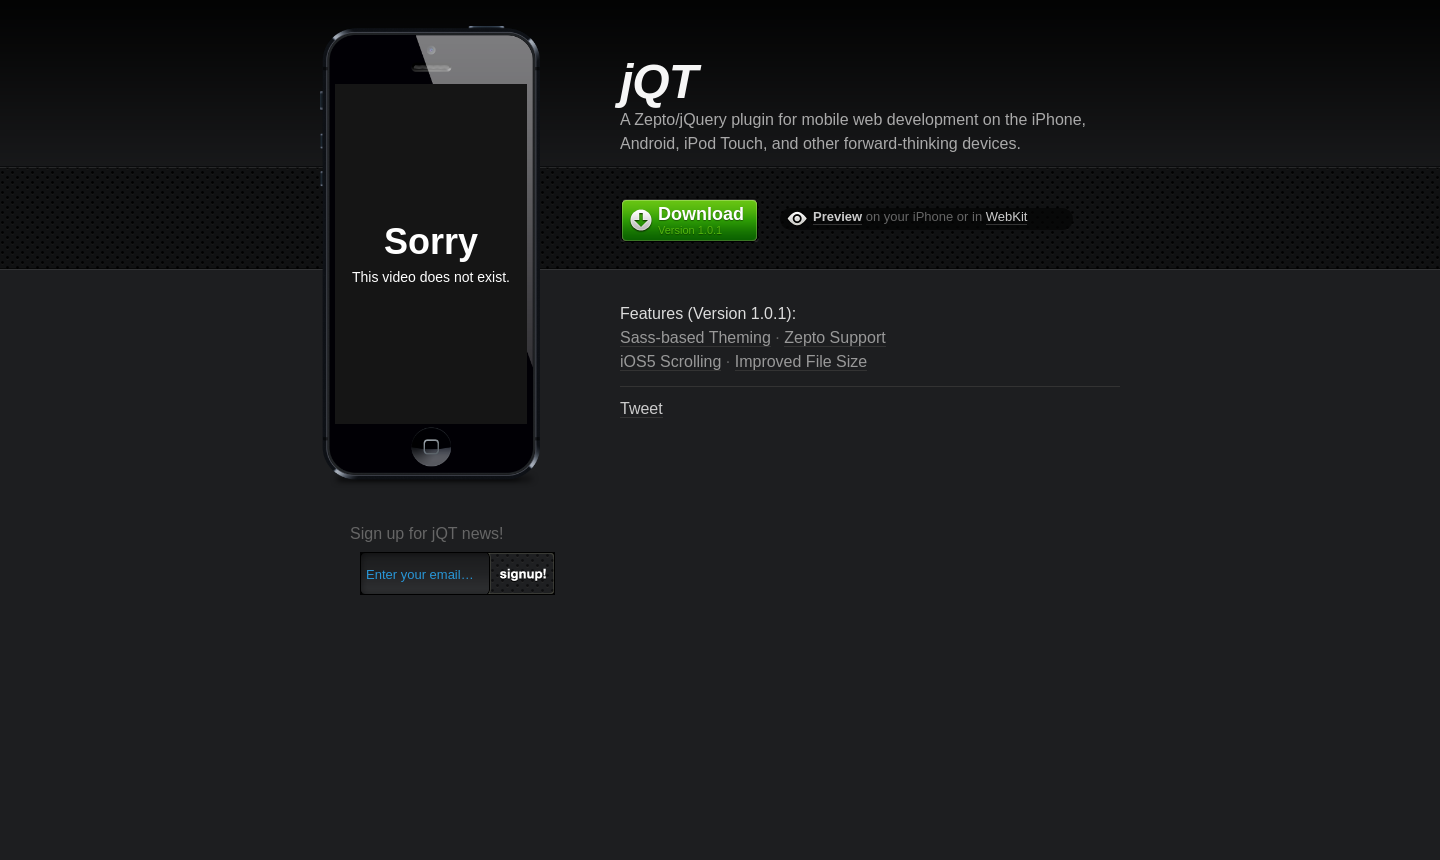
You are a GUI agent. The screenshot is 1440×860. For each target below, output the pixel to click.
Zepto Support (834, 337)
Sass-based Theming (695, 337)
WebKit (1007, 216)
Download (708, 221)
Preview (837, 216)
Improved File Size (801, 361)
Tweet (641, 408)
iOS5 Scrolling (670, 361)
